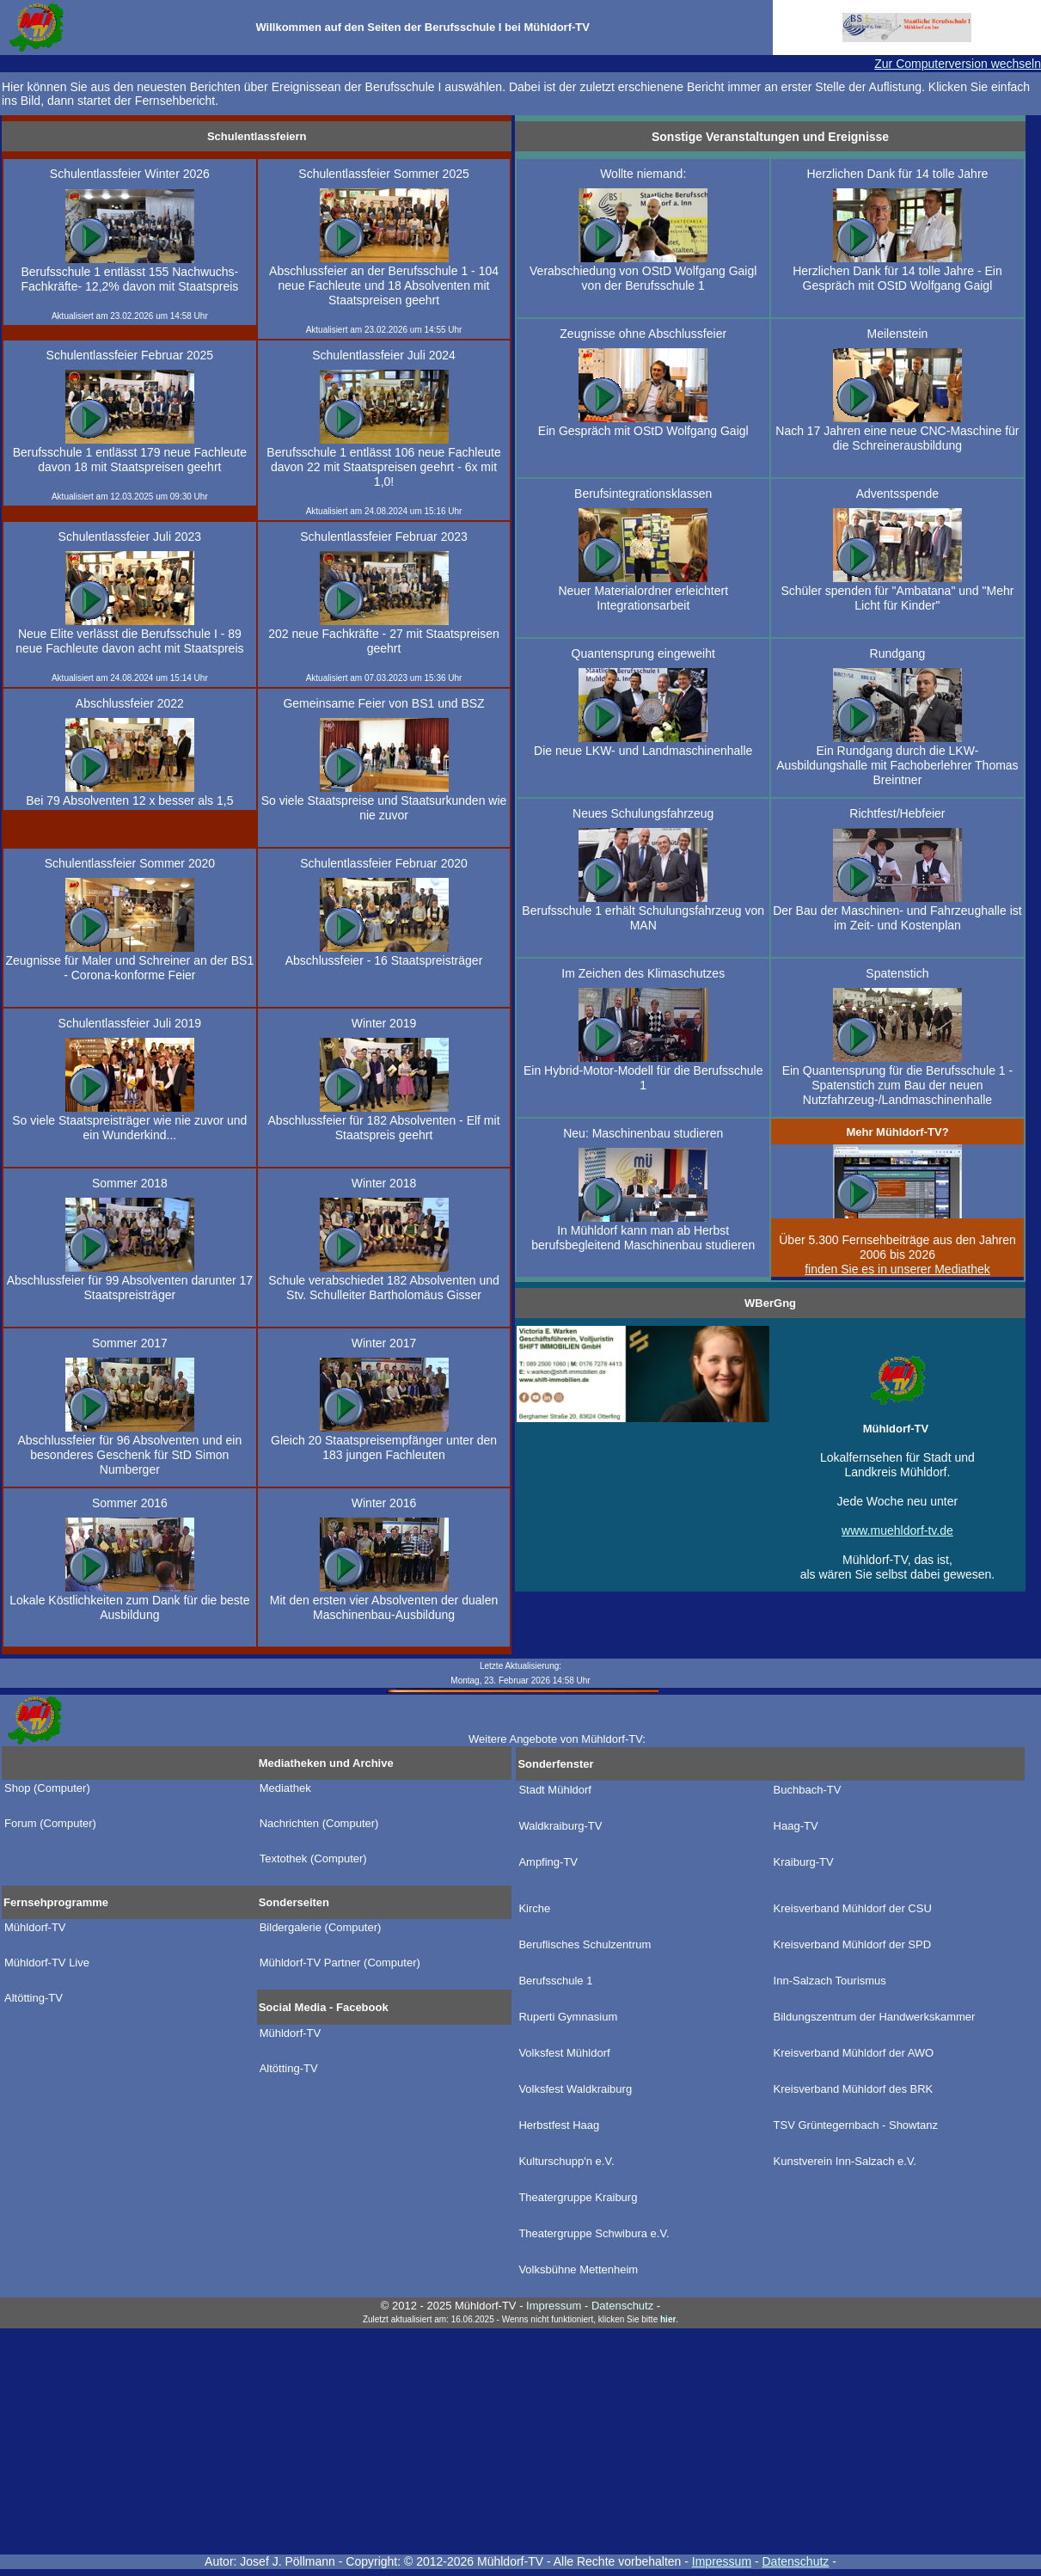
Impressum (721, 2561)
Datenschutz (796, 2561)
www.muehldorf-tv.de (897, 1530)
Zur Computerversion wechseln (957, 64)
